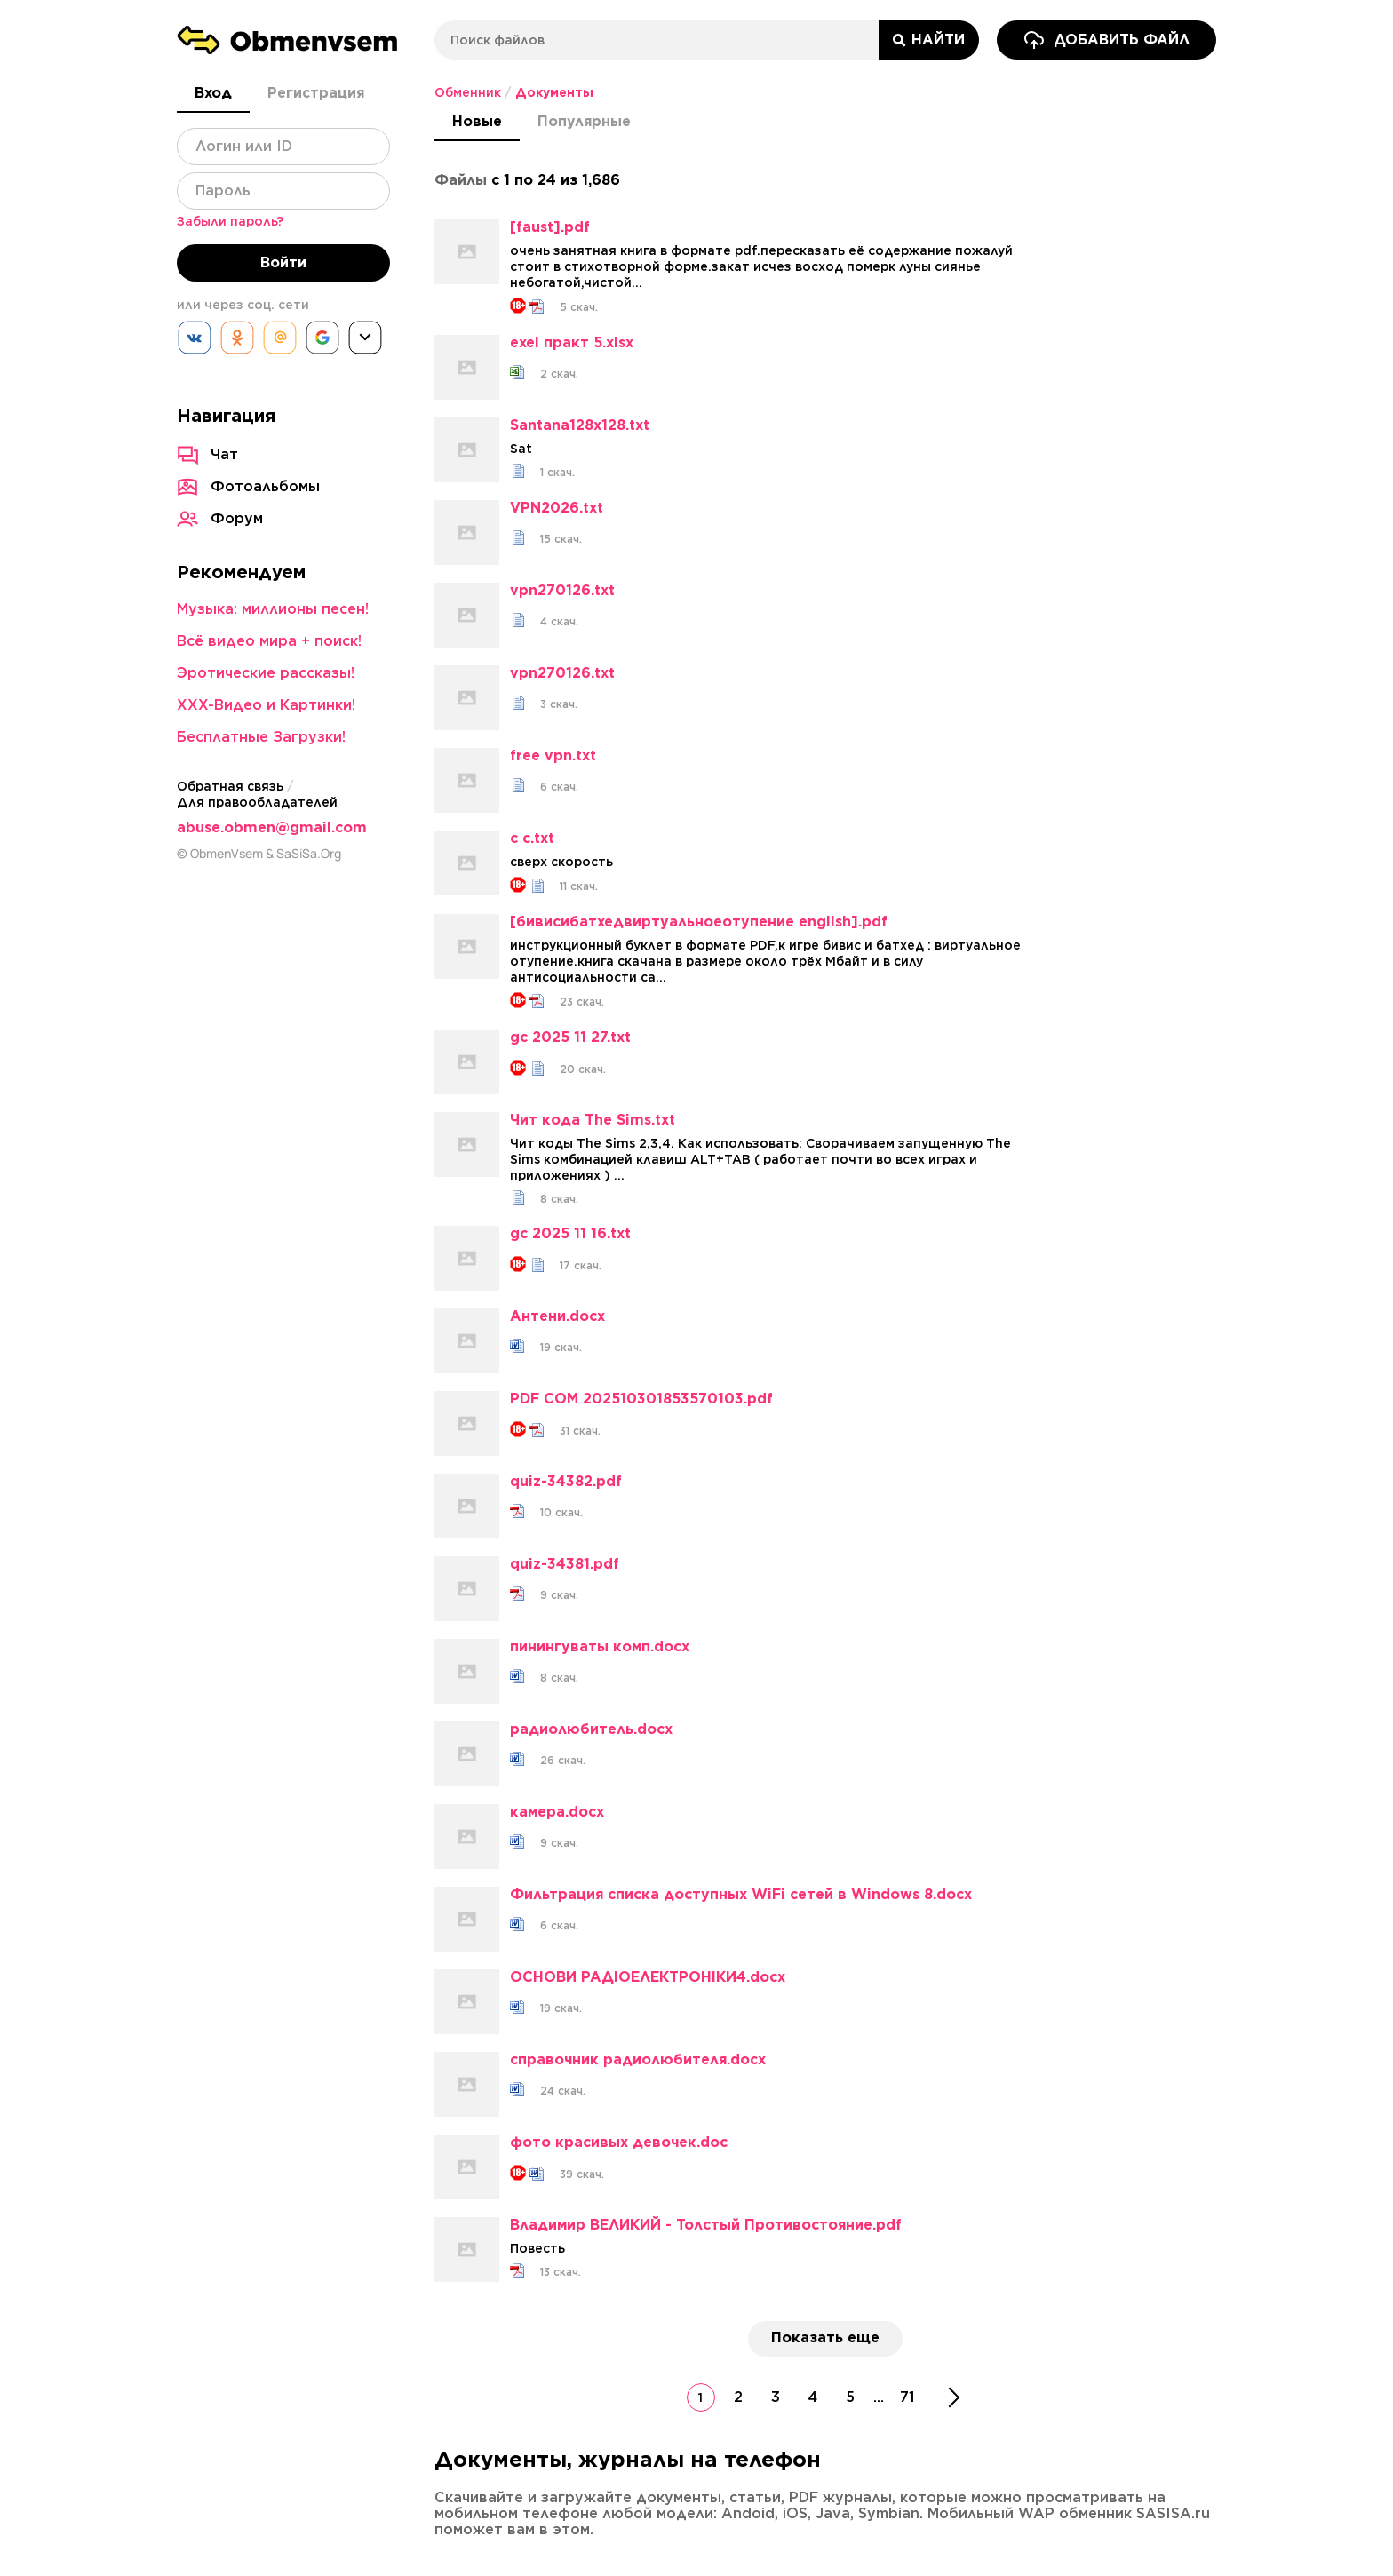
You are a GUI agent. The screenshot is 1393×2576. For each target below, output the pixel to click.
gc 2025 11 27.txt (570, 1038)
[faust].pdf (550, 227)
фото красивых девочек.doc (619, 2143)
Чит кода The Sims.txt (592, 1120)
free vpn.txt (553, 756)
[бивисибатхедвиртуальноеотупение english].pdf (699, 922)
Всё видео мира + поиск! (269, 640)
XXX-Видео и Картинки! (266, 704)
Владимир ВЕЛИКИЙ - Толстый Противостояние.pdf (706, 2225)
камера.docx (557, 1812)
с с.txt (532, 839)
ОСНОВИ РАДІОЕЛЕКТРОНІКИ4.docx (647, 1977)
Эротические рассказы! (265, 672)
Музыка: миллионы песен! (273, 608)
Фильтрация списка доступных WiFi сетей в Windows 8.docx (741, 1895)
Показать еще (825, 2337)
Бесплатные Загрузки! (261, 736)
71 (907, 2397)
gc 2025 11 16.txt (570, 1234)
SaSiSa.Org (308, 854)
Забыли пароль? (230, 221)
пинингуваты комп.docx (599, 1647)
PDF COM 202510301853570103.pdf (641, 1399)
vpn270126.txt (562, 591)
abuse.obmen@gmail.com (272, 827)
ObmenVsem (226, 854)
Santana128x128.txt (579, 425)
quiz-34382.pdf (566, 1482)
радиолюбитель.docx (591, 1729)
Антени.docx (557, 1316)
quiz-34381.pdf (564, 1564)
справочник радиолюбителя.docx (638, 2060)
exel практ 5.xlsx (571, 343)
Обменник (467, 92)
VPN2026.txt (556, 508)
